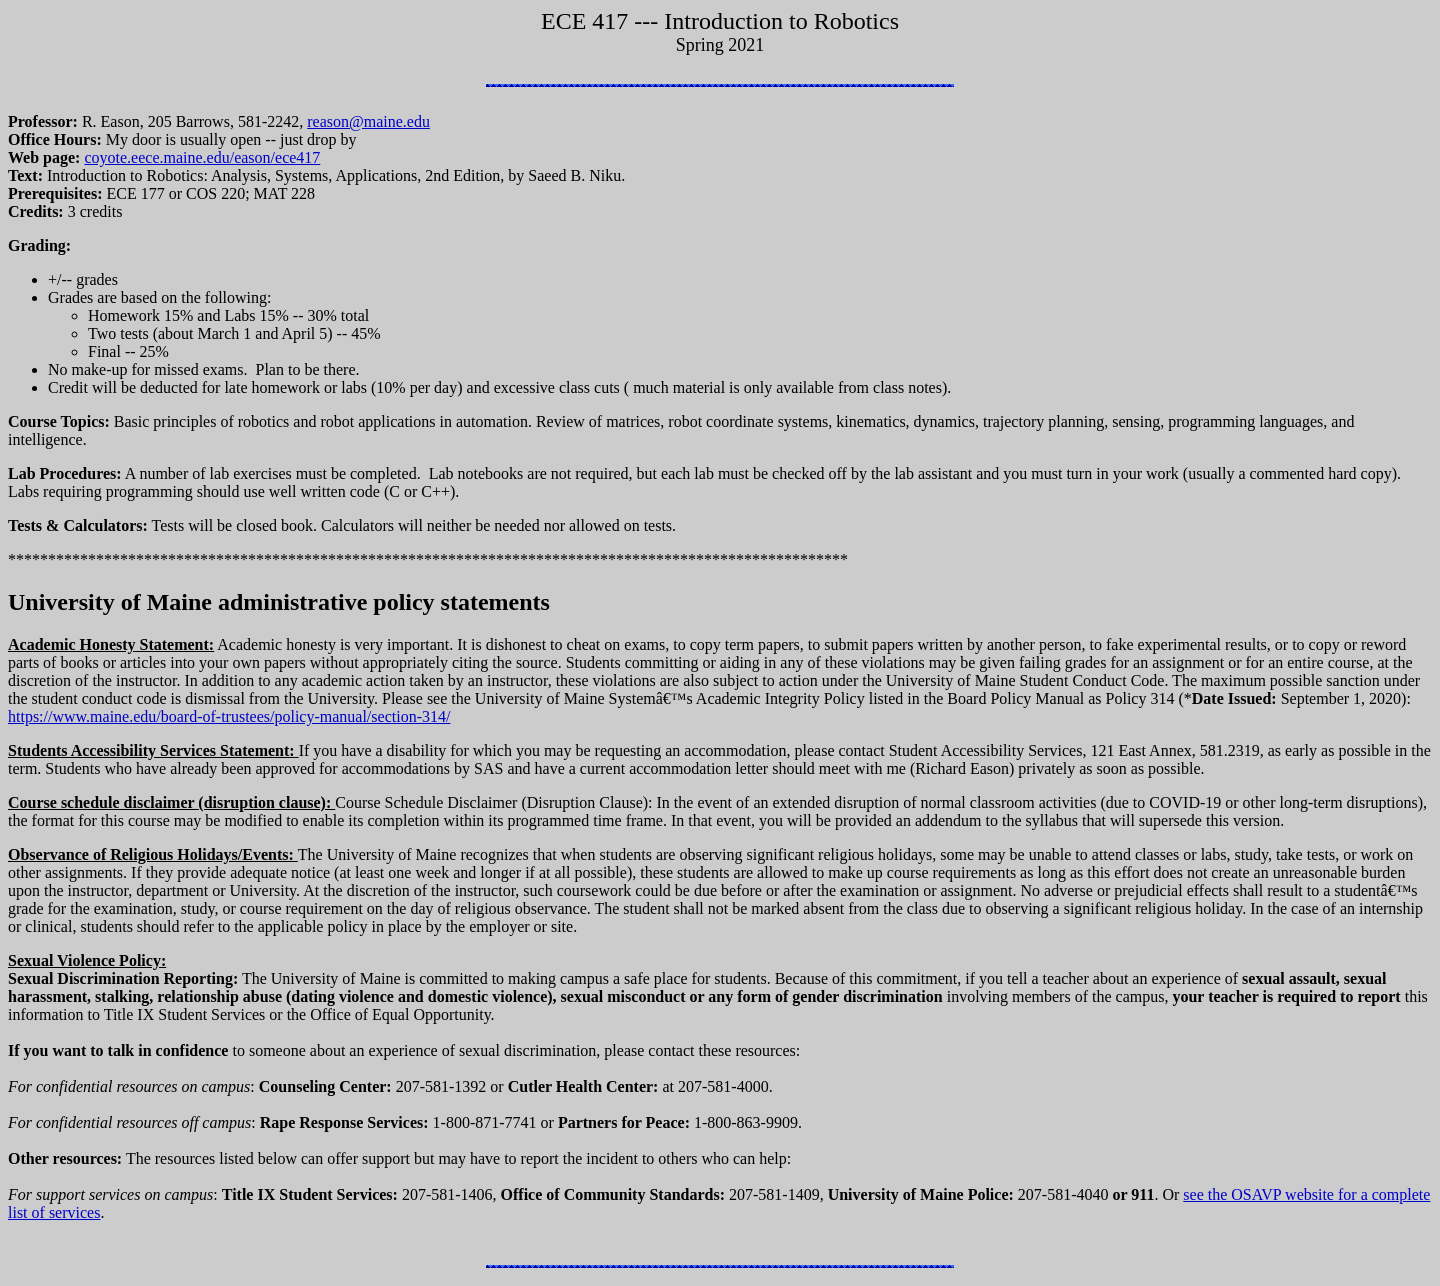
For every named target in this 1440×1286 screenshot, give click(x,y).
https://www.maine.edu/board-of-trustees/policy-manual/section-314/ (229, 716)
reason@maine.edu (368, 121)
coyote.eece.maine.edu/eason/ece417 (202, 157)
